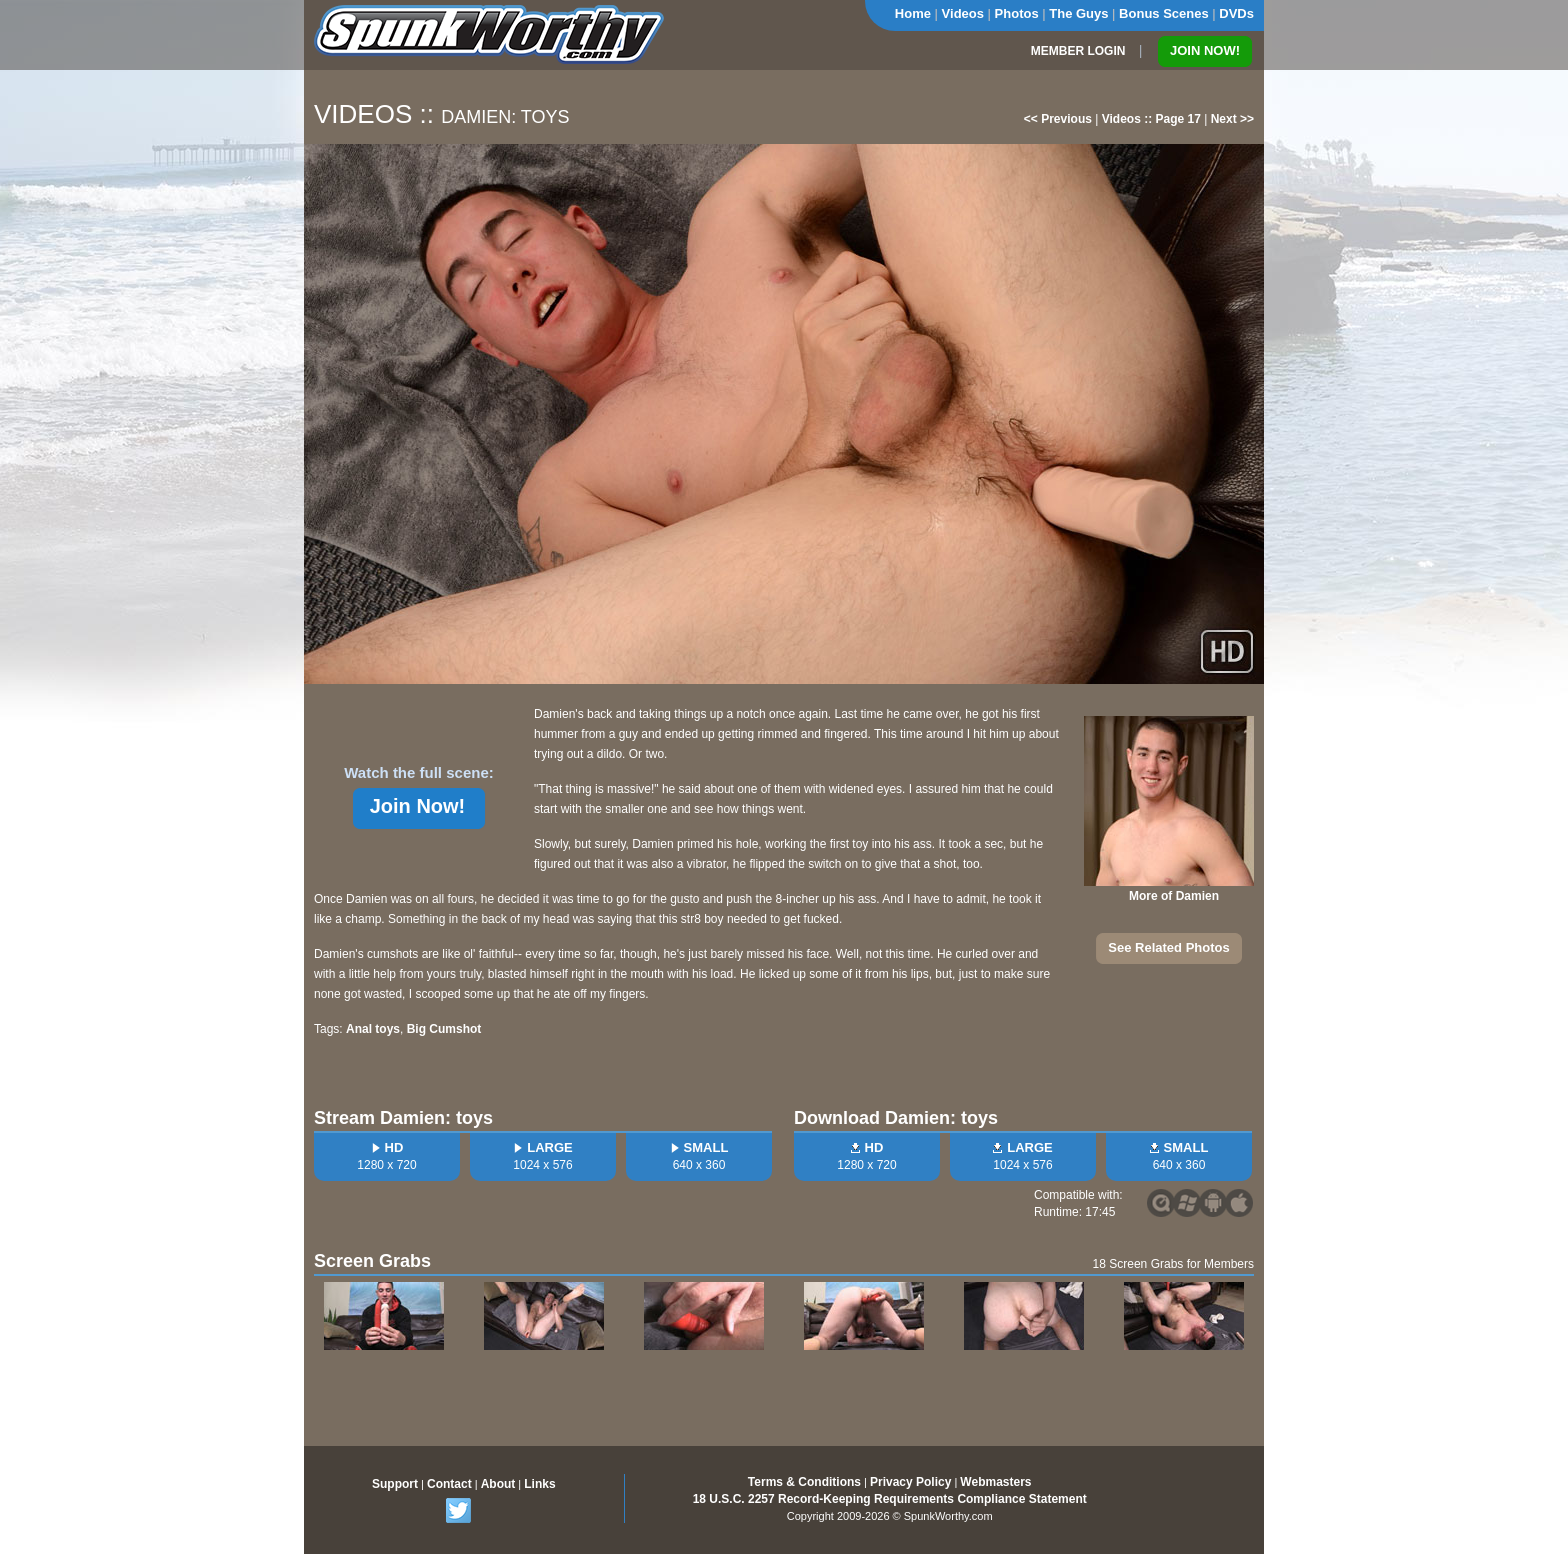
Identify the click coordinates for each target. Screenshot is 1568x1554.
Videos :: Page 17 (1151, 119)
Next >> (1232, 119)
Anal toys (373, 1029)
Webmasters (995, 1482)
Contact (449, 1484)
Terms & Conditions (804, 1482)
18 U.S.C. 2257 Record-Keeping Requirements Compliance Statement (890, 1499)
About (498, 1484)
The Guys (1078, 13)
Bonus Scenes (1164, 13)
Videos (963, 13)
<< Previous (1058, 119)
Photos (1017, 13)
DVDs (1236, 13)
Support (395, 1484)
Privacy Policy (910, 1482)
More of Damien (1174, 896)
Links (539, 1484)
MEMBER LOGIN (1078, 51)
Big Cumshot (444, 1029)
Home (913, 13)
